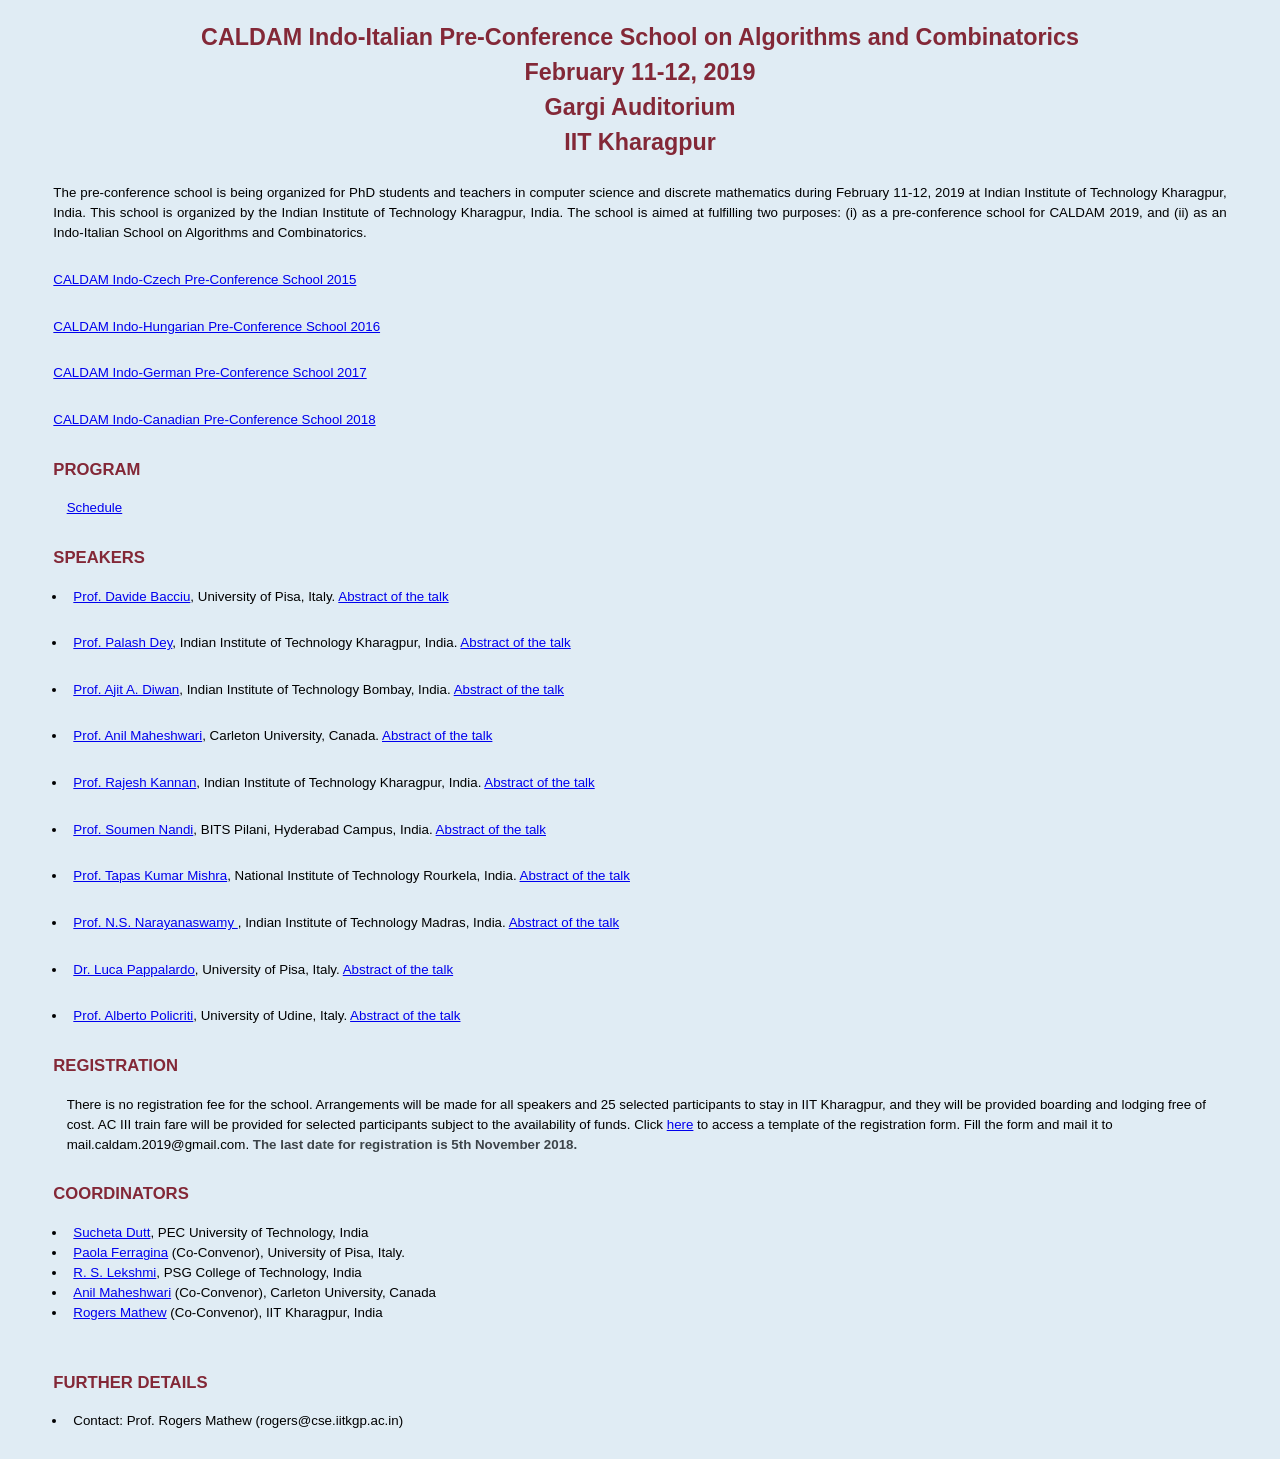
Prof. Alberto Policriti (133, 1015)
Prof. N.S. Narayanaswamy (155, 922)
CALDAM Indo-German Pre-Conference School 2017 (209, 372)
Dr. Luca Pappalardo (134, 969)
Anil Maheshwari (122, 1292)
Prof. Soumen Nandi (133, 829)
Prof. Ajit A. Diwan (126, 689)
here (680, 1124)
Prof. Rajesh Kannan (134, 782)
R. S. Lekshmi (114, 1272)
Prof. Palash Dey (122, 642)
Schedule (95, 507)
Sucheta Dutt (111, 1232)
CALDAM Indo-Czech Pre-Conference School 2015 (204, 279)
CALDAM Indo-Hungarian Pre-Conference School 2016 (216, 326)
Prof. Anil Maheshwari (137, 735)
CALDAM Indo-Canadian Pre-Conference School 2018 (214, 419)
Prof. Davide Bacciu (131, 596)
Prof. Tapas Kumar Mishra (150, 875)
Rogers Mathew (119, 1312)
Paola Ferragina (120, 1252)
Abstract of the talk (393, 596)
